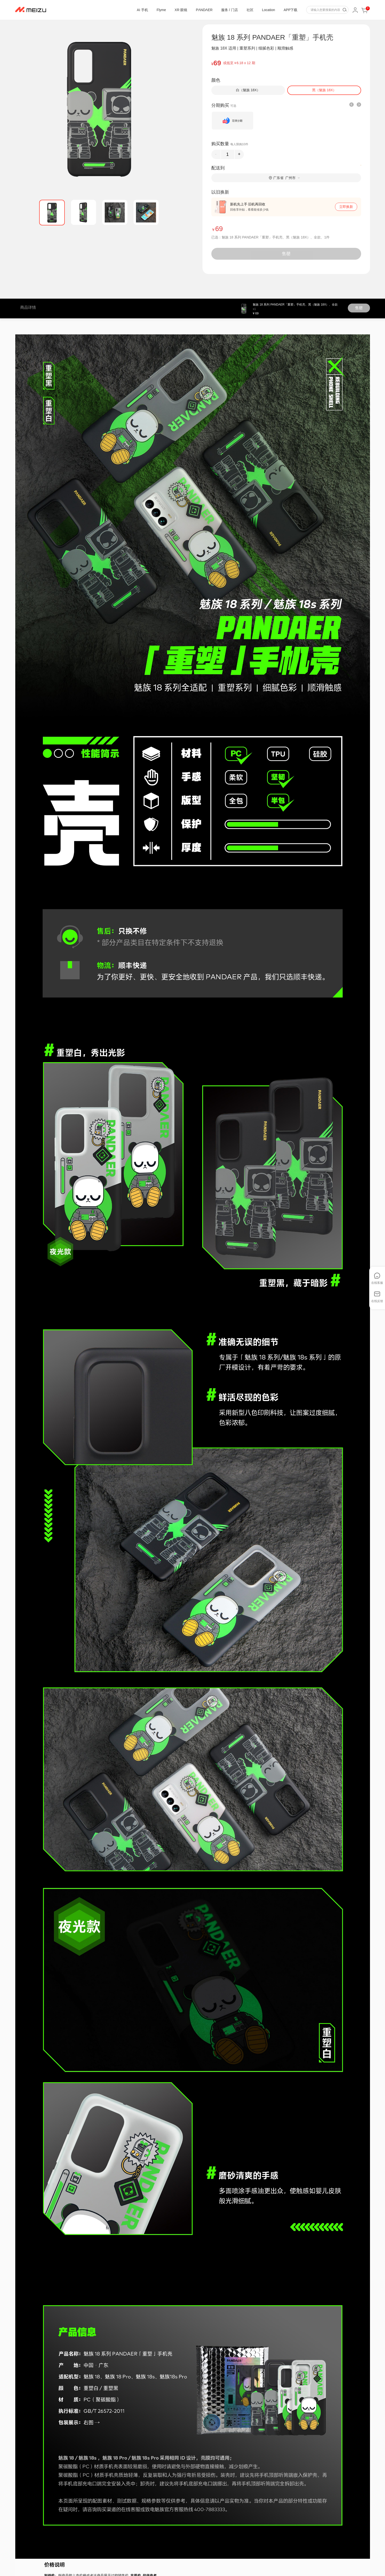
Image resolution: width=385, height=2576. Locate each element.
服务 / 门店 (229, 10)
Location (268, 10)
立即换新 (346, 207)
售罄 (286, 253)
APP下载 (290, 10)
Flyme (161, 10)
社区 (250, 10)
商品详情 (28, 307)
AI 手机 (142, 10)
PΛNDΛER (204, 10)
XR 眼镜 (181, 10)
